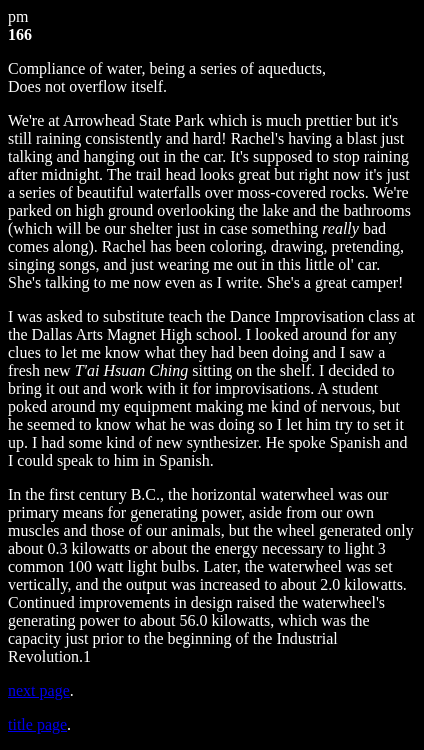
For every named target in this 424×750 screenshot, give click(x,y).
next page (39, 690)
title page (37, 724)
